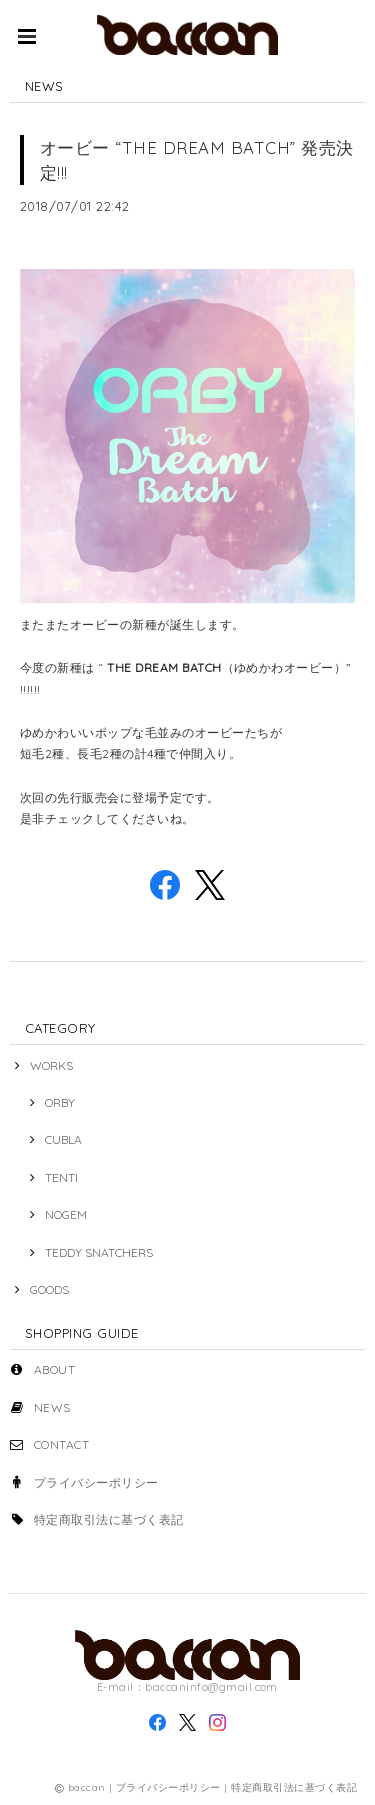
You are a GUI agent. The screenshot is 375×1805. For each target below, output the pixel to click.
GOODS (49, 1289)
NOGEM (66, 1214)
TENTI (61, 1177)
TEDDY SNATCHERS (99, 1252)
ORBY (60, 1102)
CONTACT (61, 1444)
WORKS (51, 1065)
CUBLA (63, 1139)
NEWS (52, 1407)
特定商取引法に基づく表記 (109, 1519)
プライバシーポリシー (96, 1482)
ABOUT (54, 1369)
